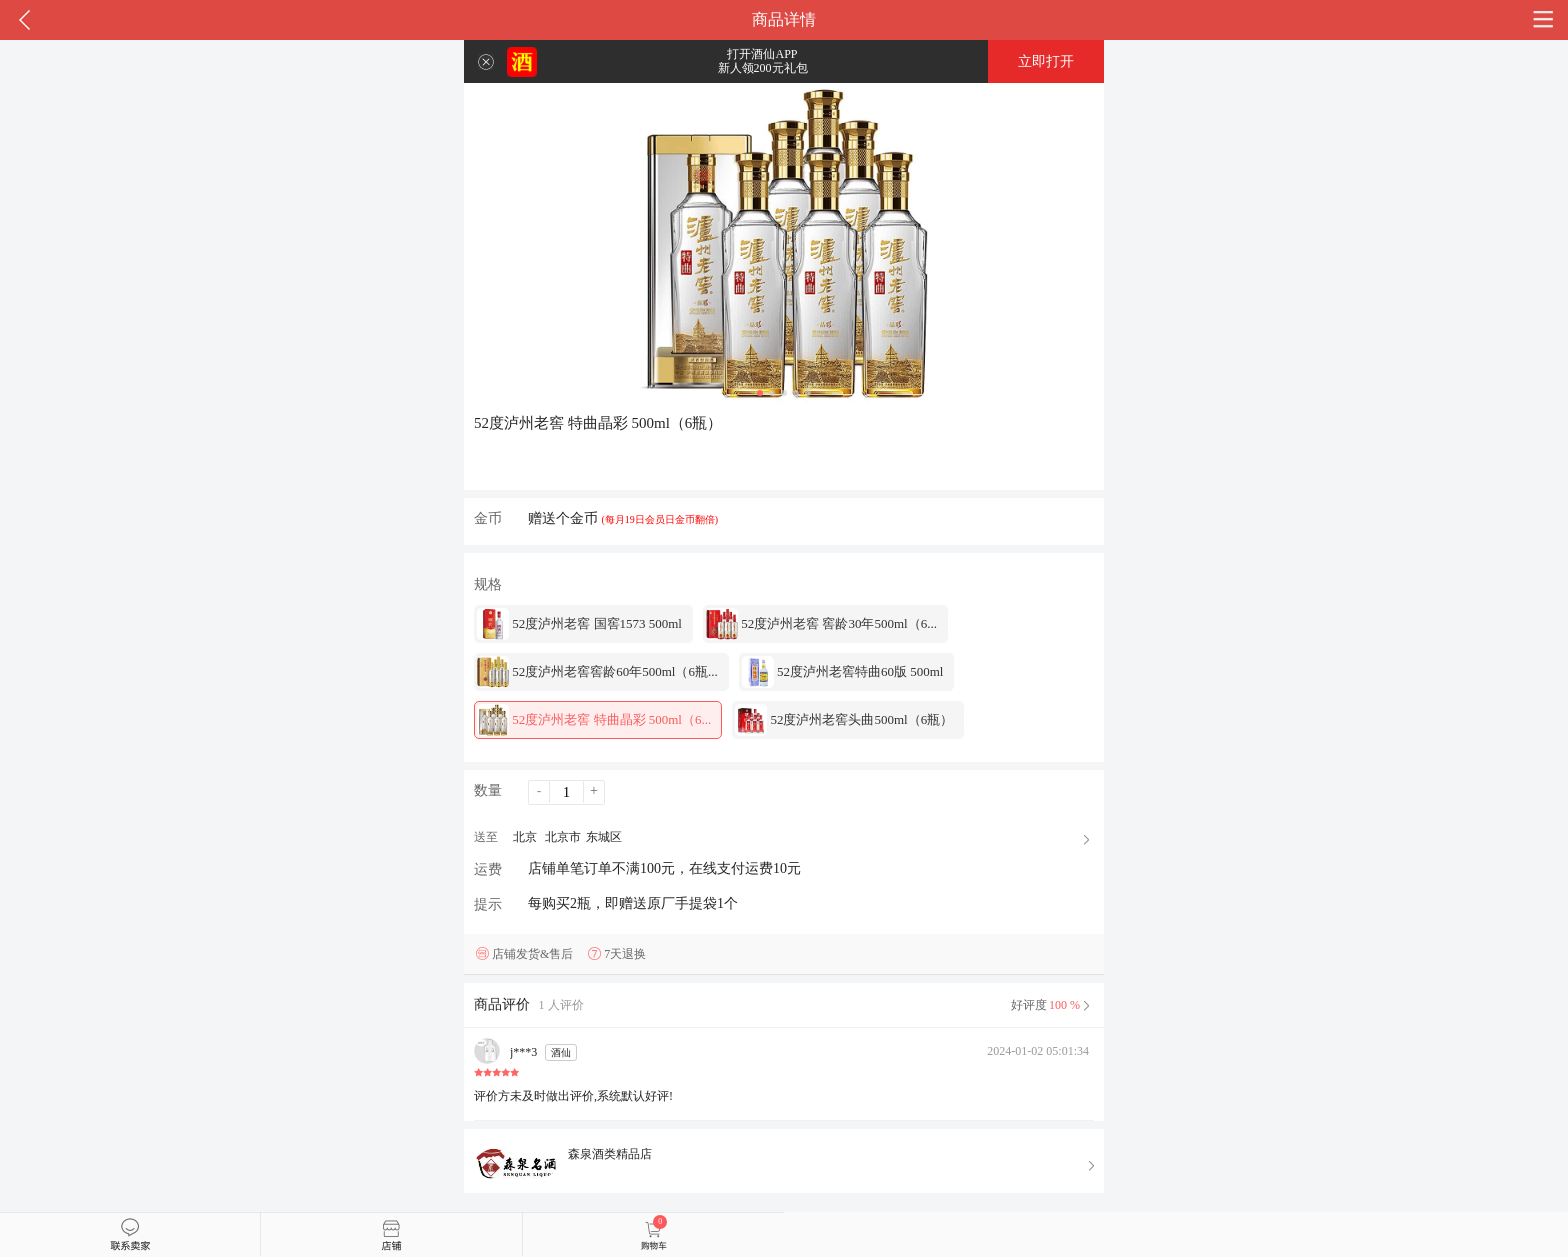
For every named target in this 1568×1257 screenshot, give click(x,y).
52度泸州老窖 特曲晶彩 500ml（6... (594, 720)
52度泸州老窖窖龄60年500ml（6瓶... (597, 672)
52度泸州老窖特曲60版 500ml (843, 672)
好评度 (1052, 1005)
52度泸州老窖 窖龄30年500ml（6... (821, 624)
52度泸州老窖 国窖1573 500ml (579, 624)
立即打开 (1046, 61)
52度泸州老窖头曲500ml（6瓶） (844, 720)
